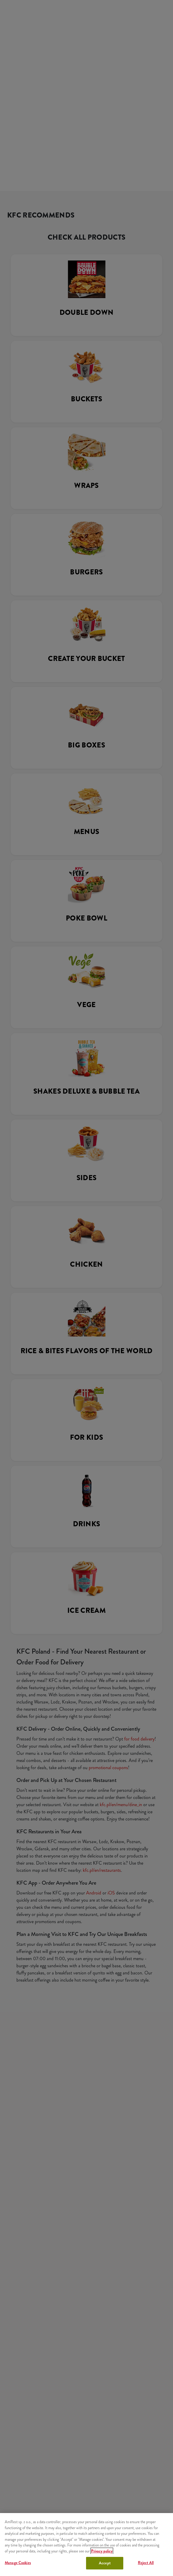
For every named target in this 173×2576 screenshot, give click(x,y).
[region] (86, 2544)
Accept (104, 2563)
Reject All (146, 2563)
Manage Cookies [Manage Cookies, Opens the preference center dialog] (18, 2563)
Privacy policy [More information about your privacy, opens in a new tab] (102, 2551)
